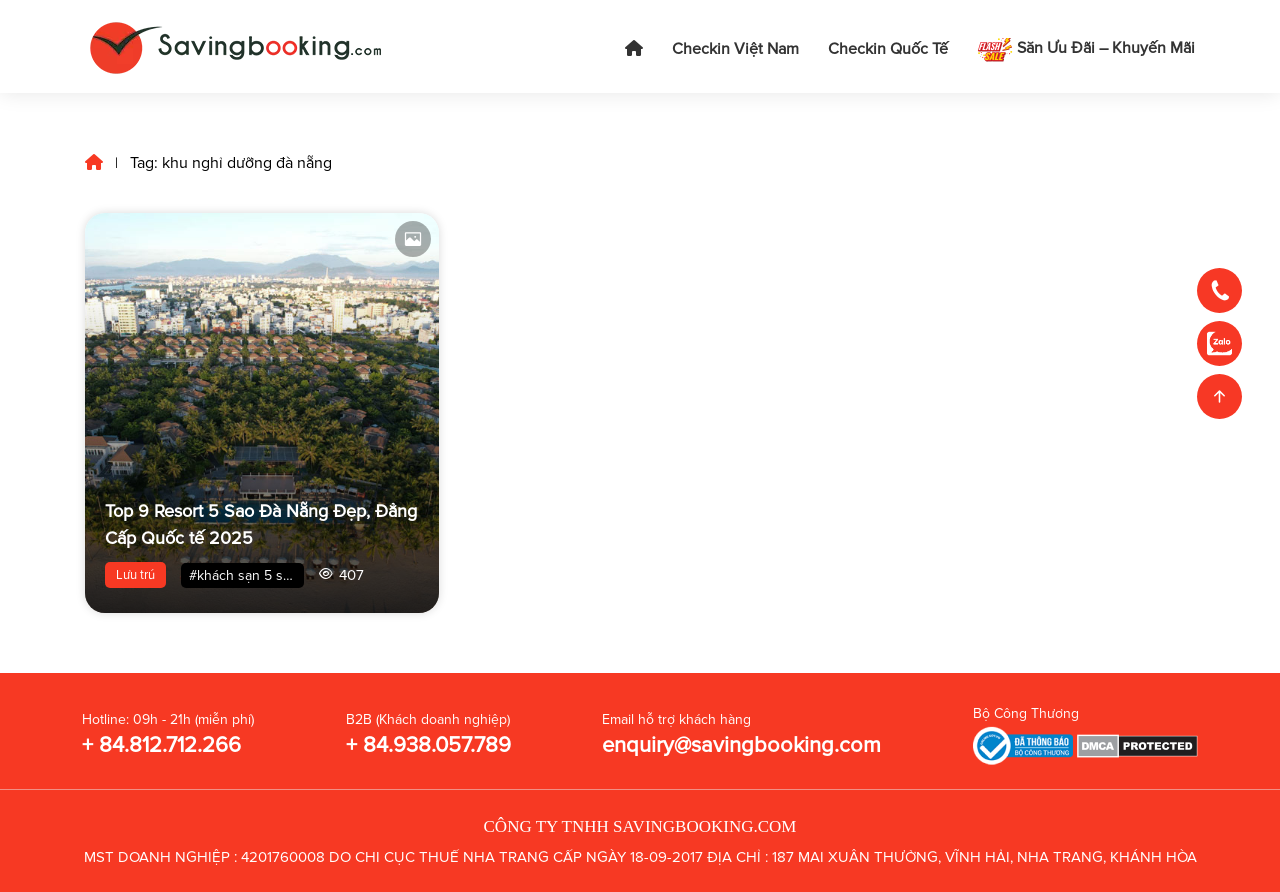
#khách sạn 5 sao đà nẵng (246, 575)
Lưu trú (135, 575)
